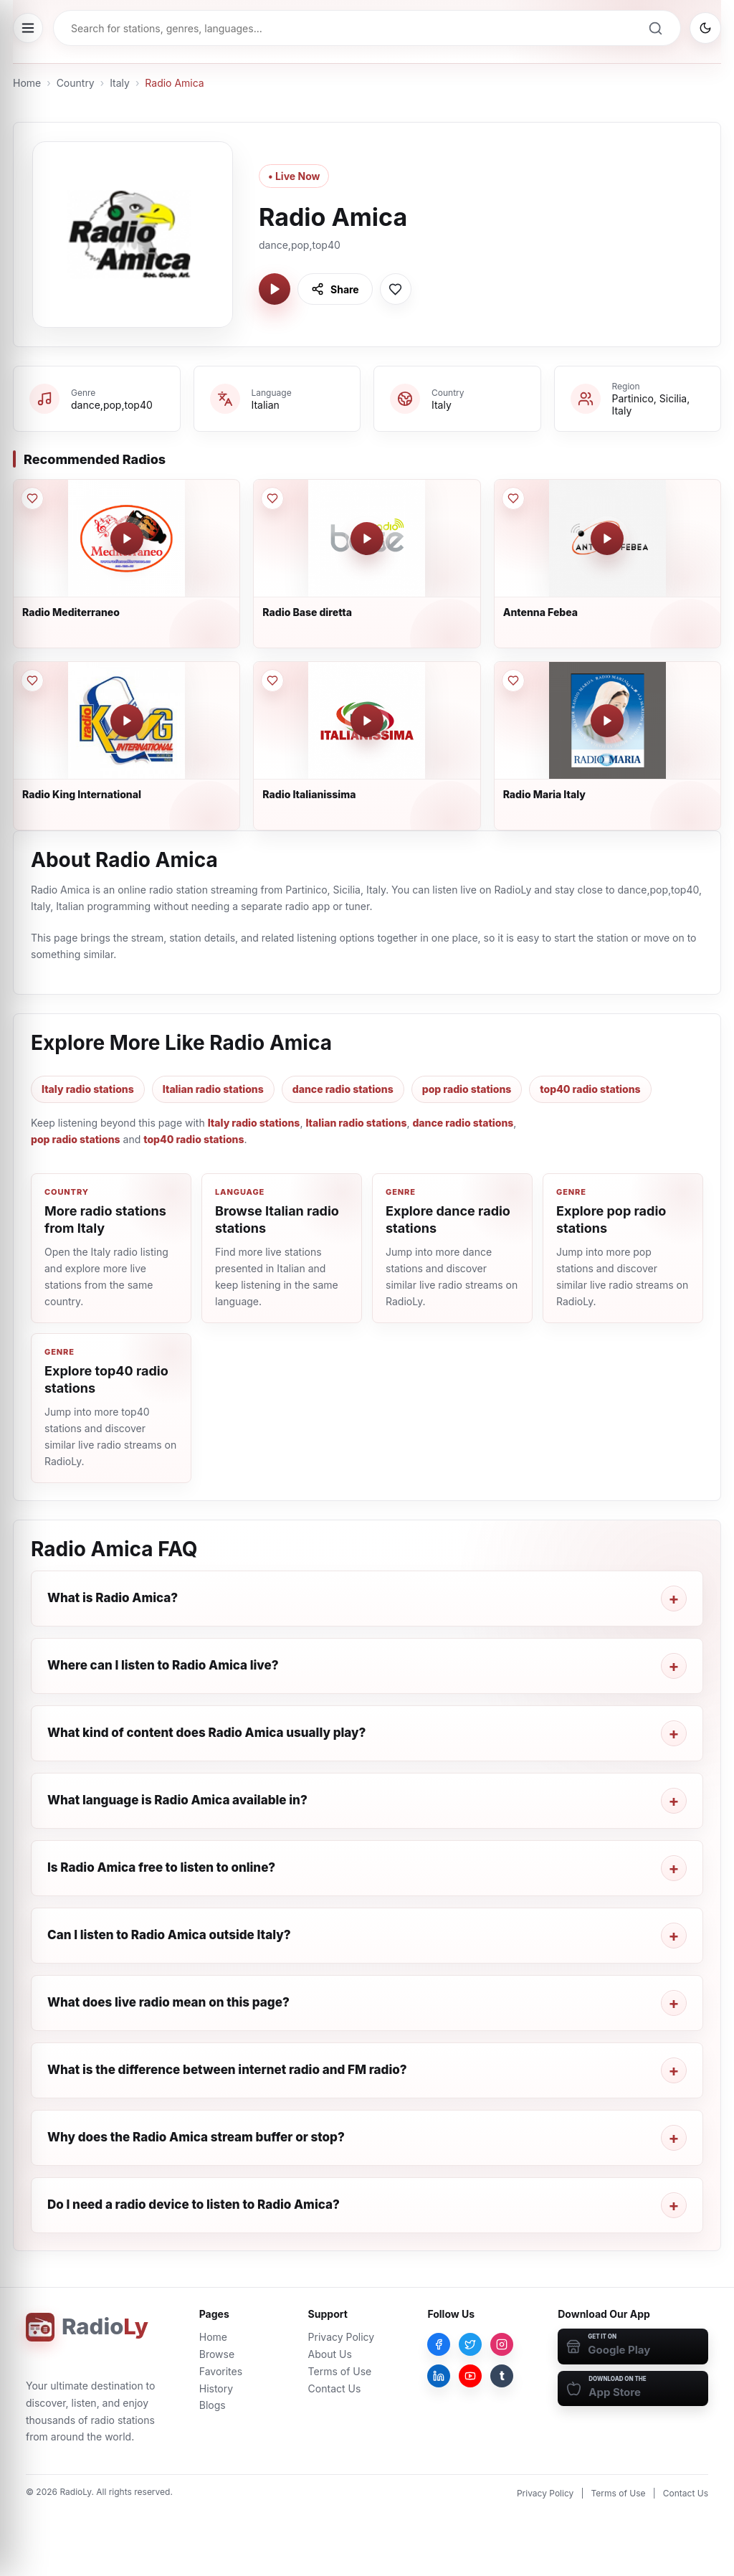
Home (27, 83)
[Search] (655, 28)
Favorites (220, 2371)
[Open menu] (28, 28)
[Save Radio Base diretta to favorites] (272, 498)
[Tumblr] (501, 2375)
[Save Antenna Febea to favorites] (513, 498)
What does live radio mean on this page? (168, 2002)
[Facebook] (438, 2344)
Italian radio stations (213, 1089)
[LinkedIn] (438, 2375)
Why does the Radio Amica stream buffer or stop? (196, 2137)
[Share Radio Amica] (335, 289)
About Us (330, 2354)
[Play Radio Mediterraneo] (126, 538)
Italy (120, 83)
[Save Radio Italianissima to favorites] (272, 680)
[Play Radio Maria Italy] (607, 720)
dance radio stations (343, 1089)
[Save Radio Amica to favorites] (395, 289)
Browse (216, 2354)
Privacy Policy (341, 2337)
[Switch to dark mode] (705, 28)
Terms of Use (340, 2371)
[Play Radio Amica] (274, 289)
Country (76, 83)
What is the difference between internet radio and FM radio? (227, 2070)
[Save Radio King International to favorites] (32, 680)
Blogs (212, 2405)
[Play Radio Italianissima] (367, 720)
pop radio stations (467, 1089)
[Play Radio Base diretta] (367, 538)
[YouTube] (470, 2375)
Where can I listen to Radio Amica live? (163, 1665)
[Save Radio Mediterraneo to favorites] (32, 498)
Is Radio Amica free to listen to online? (161, 1867)
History (216, 2388)
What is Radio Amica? (112, 1598)
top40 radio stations (590, 1089)
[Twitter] (470, 2344)
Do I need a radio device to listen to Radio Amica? (193, 2204)
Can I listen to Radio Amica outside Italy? (169, 1935)
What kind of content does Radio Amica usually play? (206, 1732)
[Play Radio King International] (126, 720)
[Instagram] (501, 2344)
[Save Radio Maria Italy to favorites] (513, 680)
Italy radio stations (88, 1089)
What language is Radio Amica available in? (177, 1800)
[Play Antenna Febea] (607, 538)
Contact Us (334, 2388)
